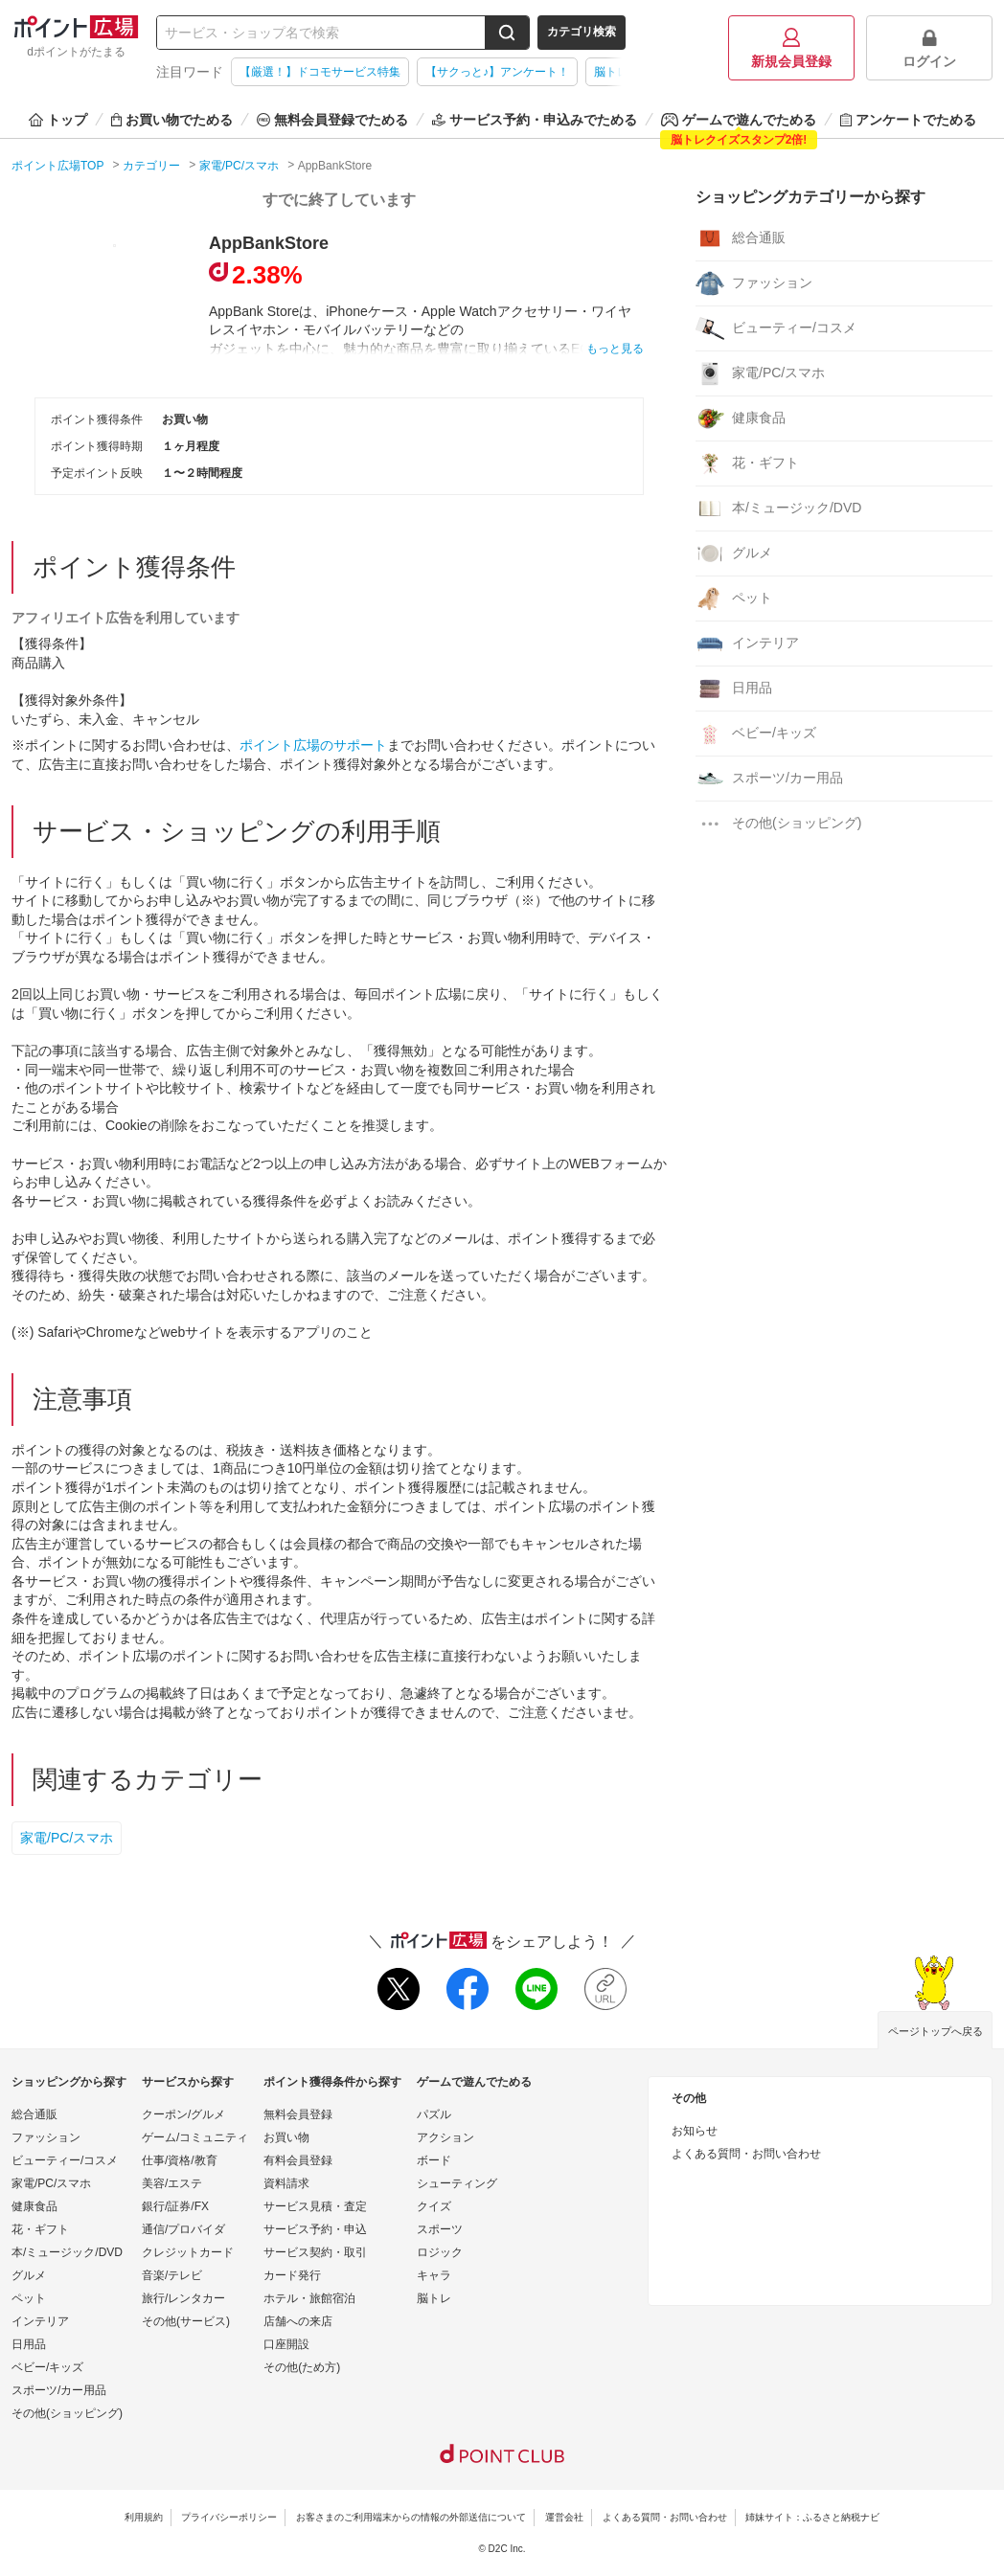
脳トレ (434, 2298)
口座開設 (286, 2344)
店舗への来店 (297, 2321)
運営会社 (564, 2517)
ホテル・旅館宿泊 (309, 2298)
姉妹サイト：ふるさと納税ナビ (812, 2517)
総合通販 (741, 238)
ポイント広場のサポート (313, 745)
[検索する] (507, 32)
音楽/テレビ (172, 2275)
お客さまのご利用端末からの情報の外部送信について (411, 2517)
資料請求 (286, 2183)
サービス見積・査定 (315, 2206)
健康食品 (741, 418)
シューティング (457, 2183)
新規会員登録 (791, 48)
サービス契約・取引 (315, 2252)
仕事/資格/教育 (179, 2160)
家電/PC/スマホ (66, 1837)
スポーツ (440, 2229)
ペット (734, 598)
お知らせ (695, 2130)
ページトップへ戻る (935, 2031)
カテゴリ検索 (581, 31)
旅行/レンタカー (183, 2298)
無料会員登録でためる (332, 119)
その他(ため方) (301, 2367)
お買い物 (286, 2137)
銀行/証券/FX (175, 2206)
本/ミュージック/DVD (778, 508)
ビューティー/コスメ (776, 328)
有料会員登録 (297, 2160)
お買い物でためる (172, 119)
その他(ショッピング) (778, 823)
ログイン (929, 48)
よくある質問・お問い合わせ (746, 2153)
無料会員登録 (297, 2114)
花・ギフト (747, 463)
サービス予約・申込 (315, 2229)
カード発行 (292, 2275)
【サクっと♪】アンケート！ (497, 72)
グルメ (734, 553)
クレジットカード (188, 2252)
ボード (434, 2160)
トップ (58, 119)
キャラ (434, 2275)
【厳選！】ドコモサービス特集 (320, 72)
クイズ (434, 2206)
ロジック (440, 2252)
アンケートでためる (908, 119)
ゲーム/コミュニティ (195, 2137)
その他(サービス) (186, 2321)
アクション (445, 2137)
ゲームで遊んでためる (738, 119)
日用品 (734, 688)
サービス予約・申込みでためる (534, 119)
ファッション (754, 283)
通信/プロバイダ (183, 2229)
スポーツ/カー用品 (769, 778)
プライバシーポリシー (229, 2517)
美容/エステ (172, 2183)
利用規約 (144, 2517)
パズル (434, 2114)
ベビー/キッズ (756, 733)
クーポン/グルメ (183, 2114)
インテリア (747, 643)
